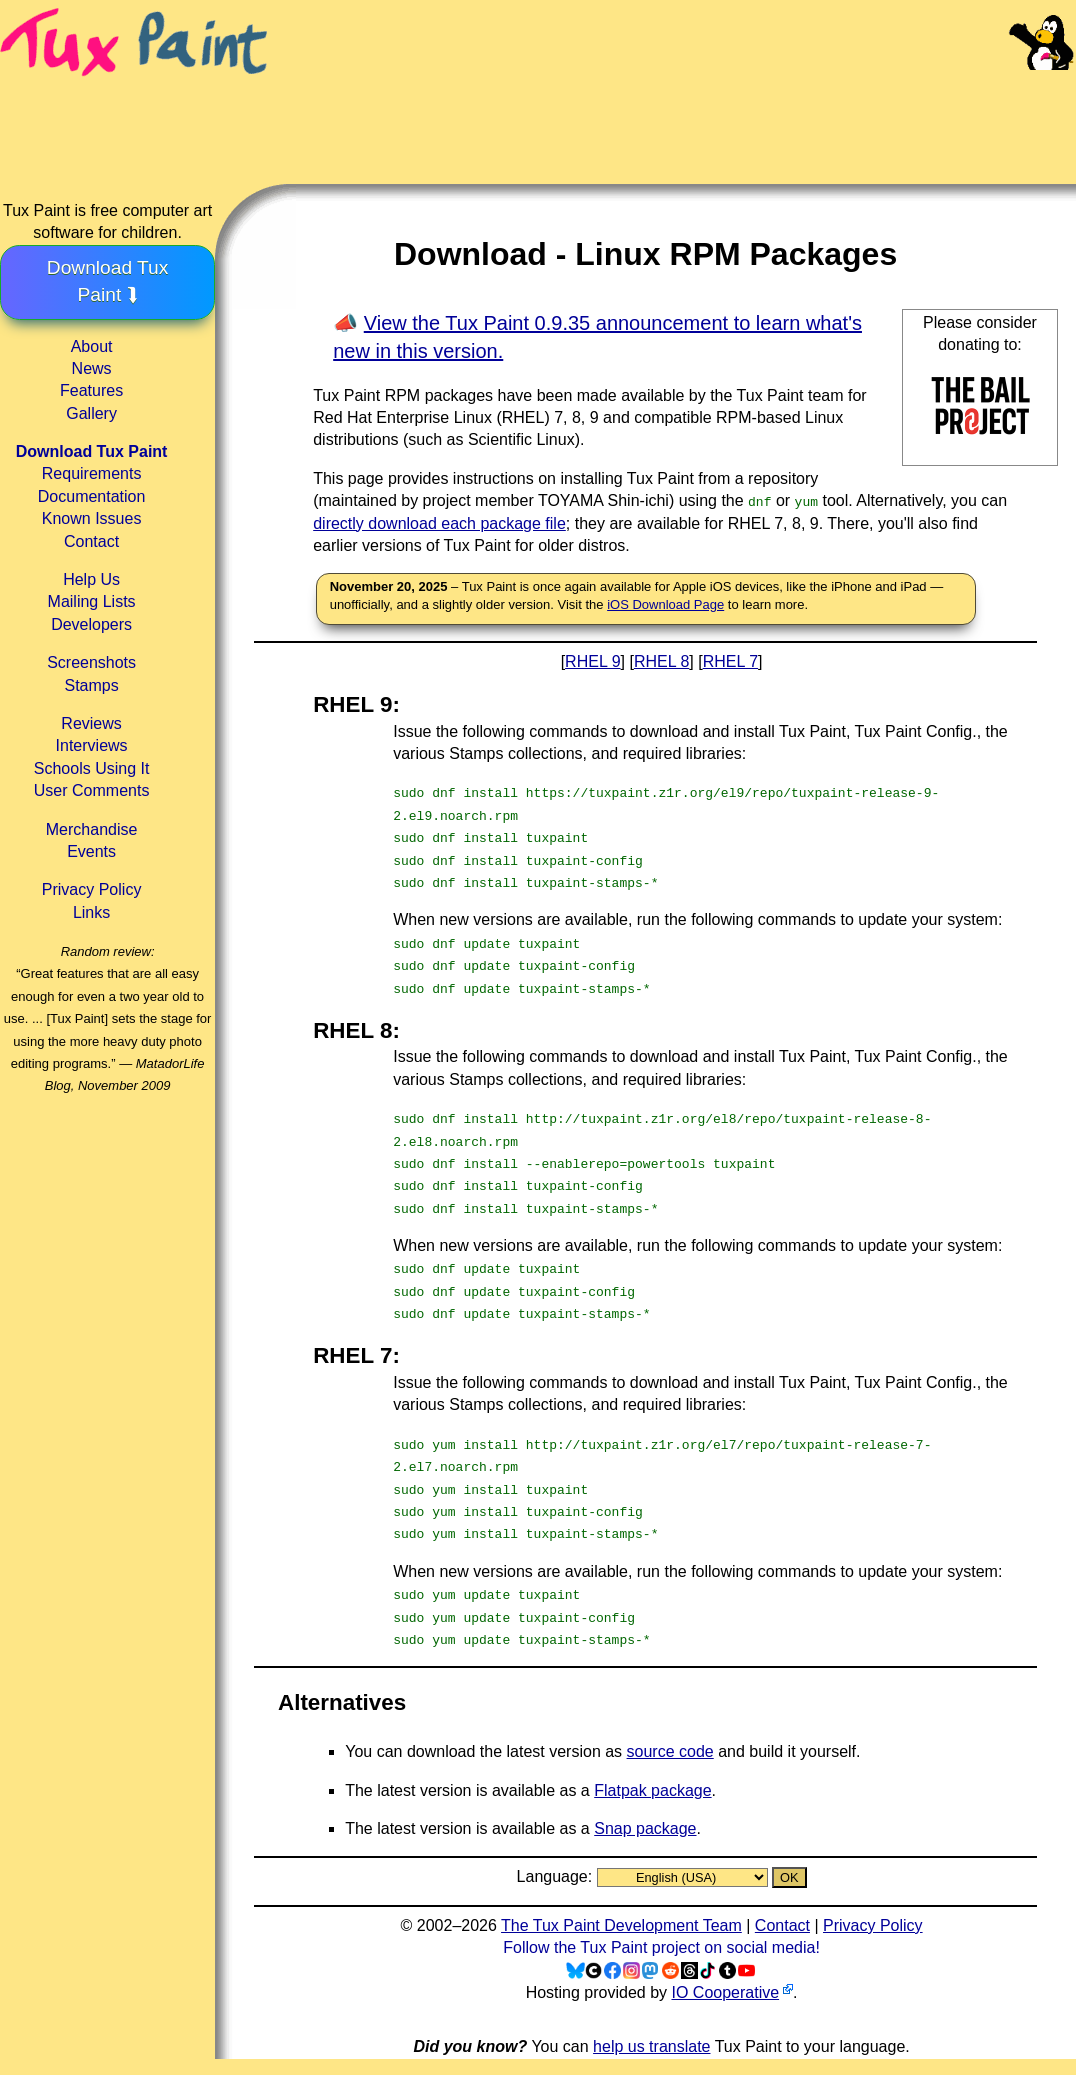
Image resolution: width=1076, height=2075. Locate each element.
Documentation (92, 496)
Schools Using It (92, 768)
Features (91, 390)
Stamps (91, 685)
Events (91, 851)
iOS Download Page (665, 604)
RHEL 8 (661, 661)
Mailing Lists (92, 601)
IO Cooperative (725, 1992)
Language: (557, 1876)
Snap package (645, 1828)
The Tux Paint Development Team (621, 1925)
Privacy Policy (92, 889)
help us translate (651, 2046)
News (92, 368)
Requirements (92, 473)
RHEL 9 (592, 661)
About (92, 346)
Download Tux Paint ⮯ (108, 281)
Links (91, 912)
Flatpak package (652, 1790)
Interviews (92, 745)
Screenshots (91, 662)
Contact (91, 541)
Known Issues (92, 518)
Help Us (91, 579)
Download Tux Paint (92, 451)
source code (670, 1751)
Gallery (91, 413)
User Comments (92, 790)
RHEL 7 (730, 661)
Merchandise (92, 829)
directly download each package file (439, 523)
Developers (91, 624)
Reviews (91, 723)
